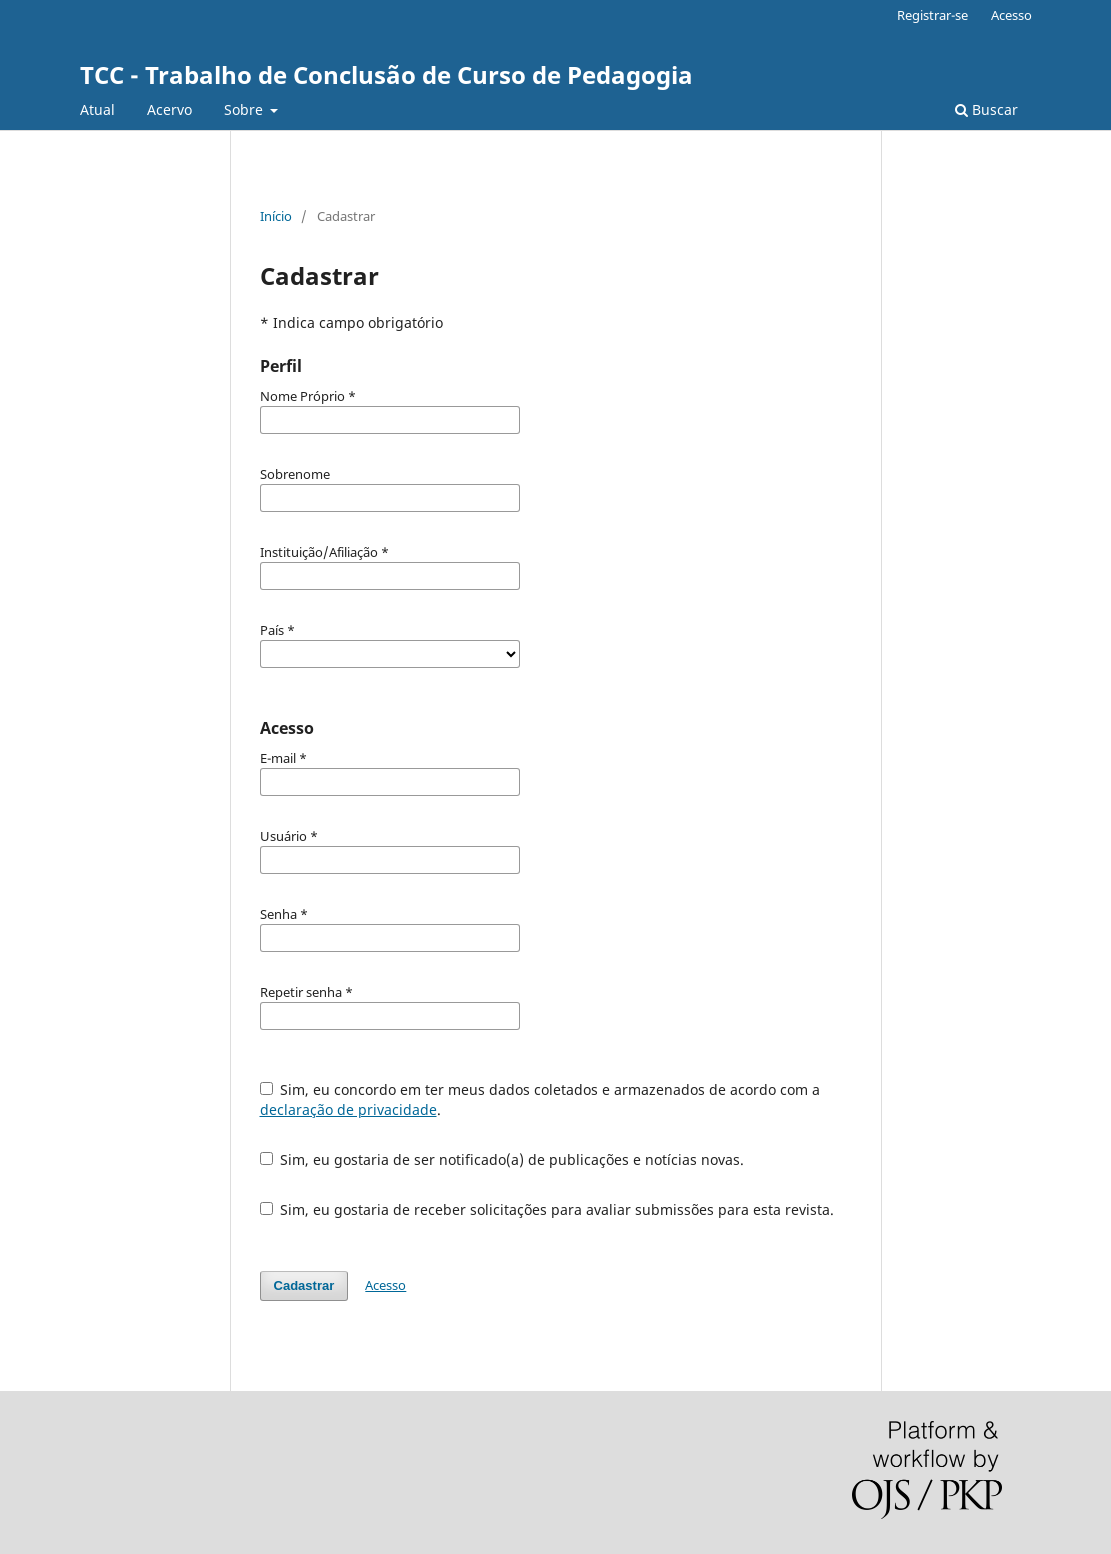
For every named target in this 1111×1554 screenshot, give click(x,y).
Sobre (245, 109)
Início (276, 216)
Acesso (1011, 15)
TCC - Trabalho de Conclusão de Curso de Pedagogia (386, 74)
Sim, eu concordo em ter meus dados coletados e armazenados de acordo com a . (540, 1099)
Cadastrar (304, 1285)
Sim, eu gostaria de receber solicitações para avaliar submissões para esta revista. (547, 1209)
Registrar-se (932, 15)
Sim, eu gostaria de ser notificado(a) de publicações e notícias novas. (502, 1159)
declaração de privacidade (348, 1109)
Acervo (169, 109)
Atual (97, 109)
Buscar (986, 109)
